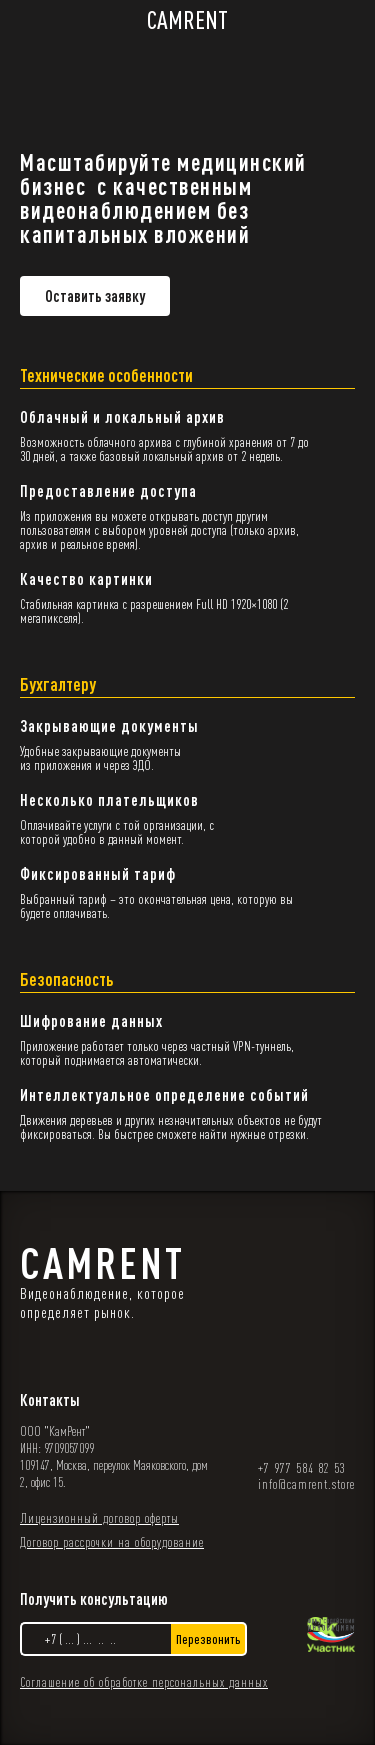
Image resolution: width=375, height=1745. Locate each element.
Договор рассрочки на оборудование (112, 1542)
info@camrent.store (306, 1484)
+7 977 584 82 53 (302, 1468)
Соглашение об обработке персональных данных (144, 1682)
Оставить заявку (95, 296)
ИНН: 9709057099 (57, 1448)
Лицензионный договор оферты (99, 1518)
